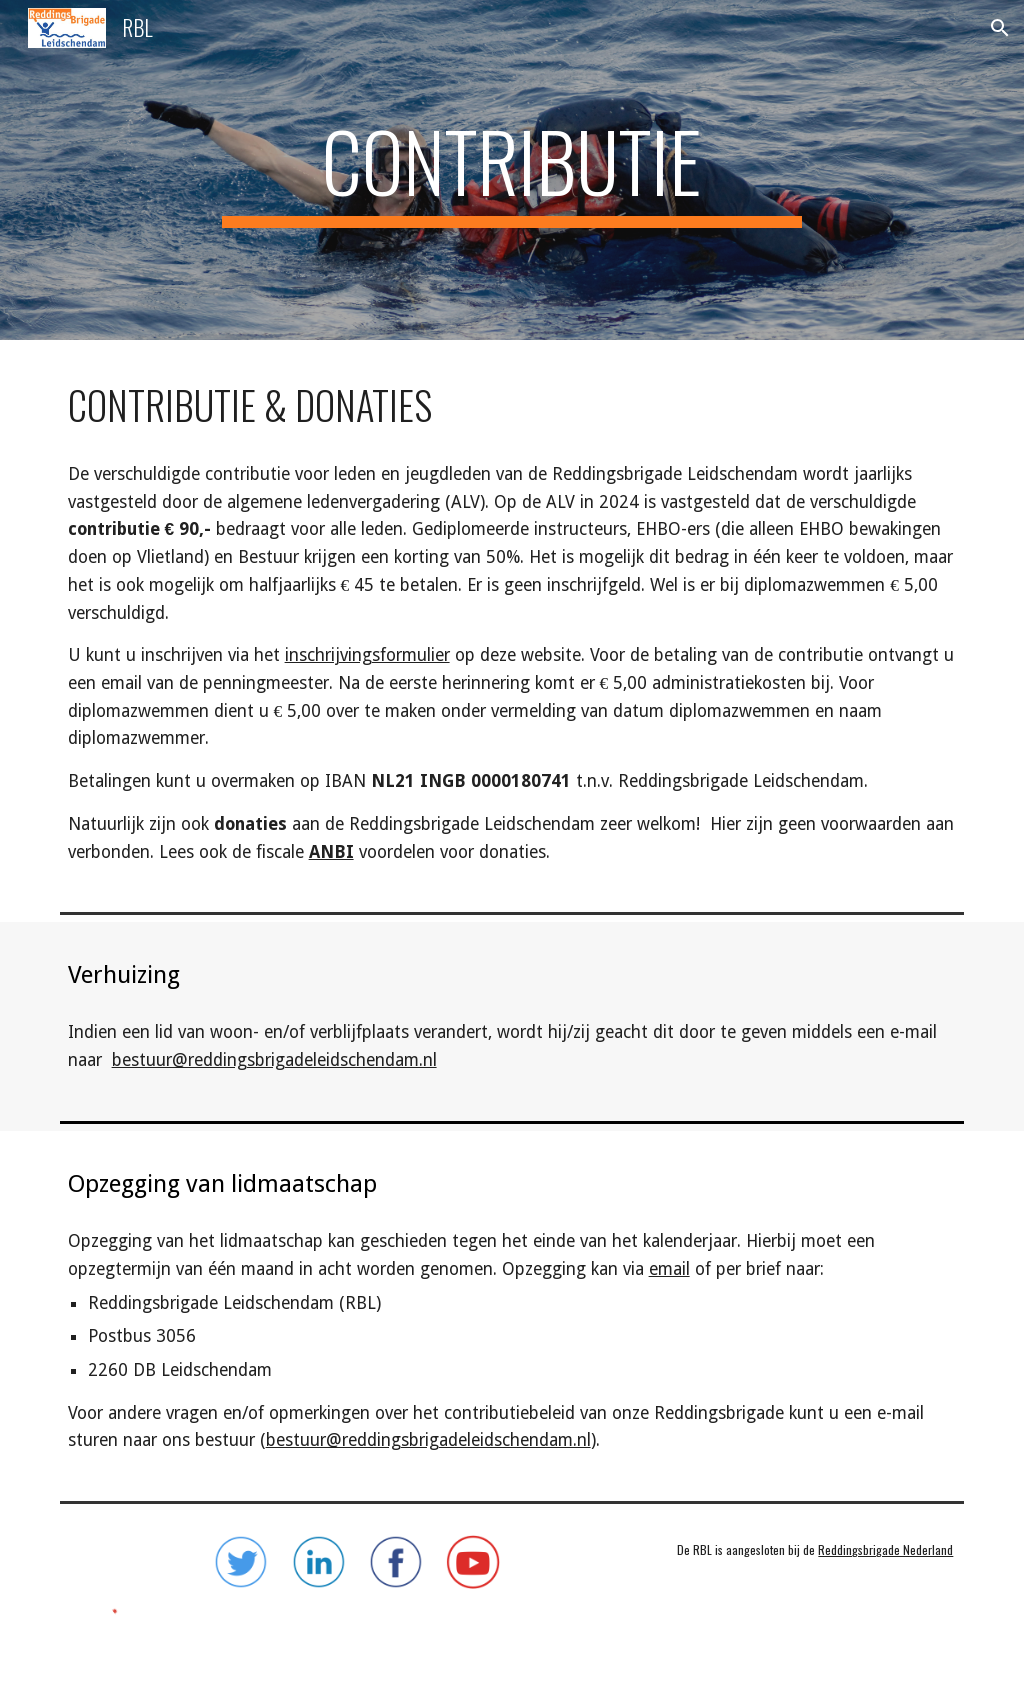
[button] (1000, 28)
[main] (511, 170)
